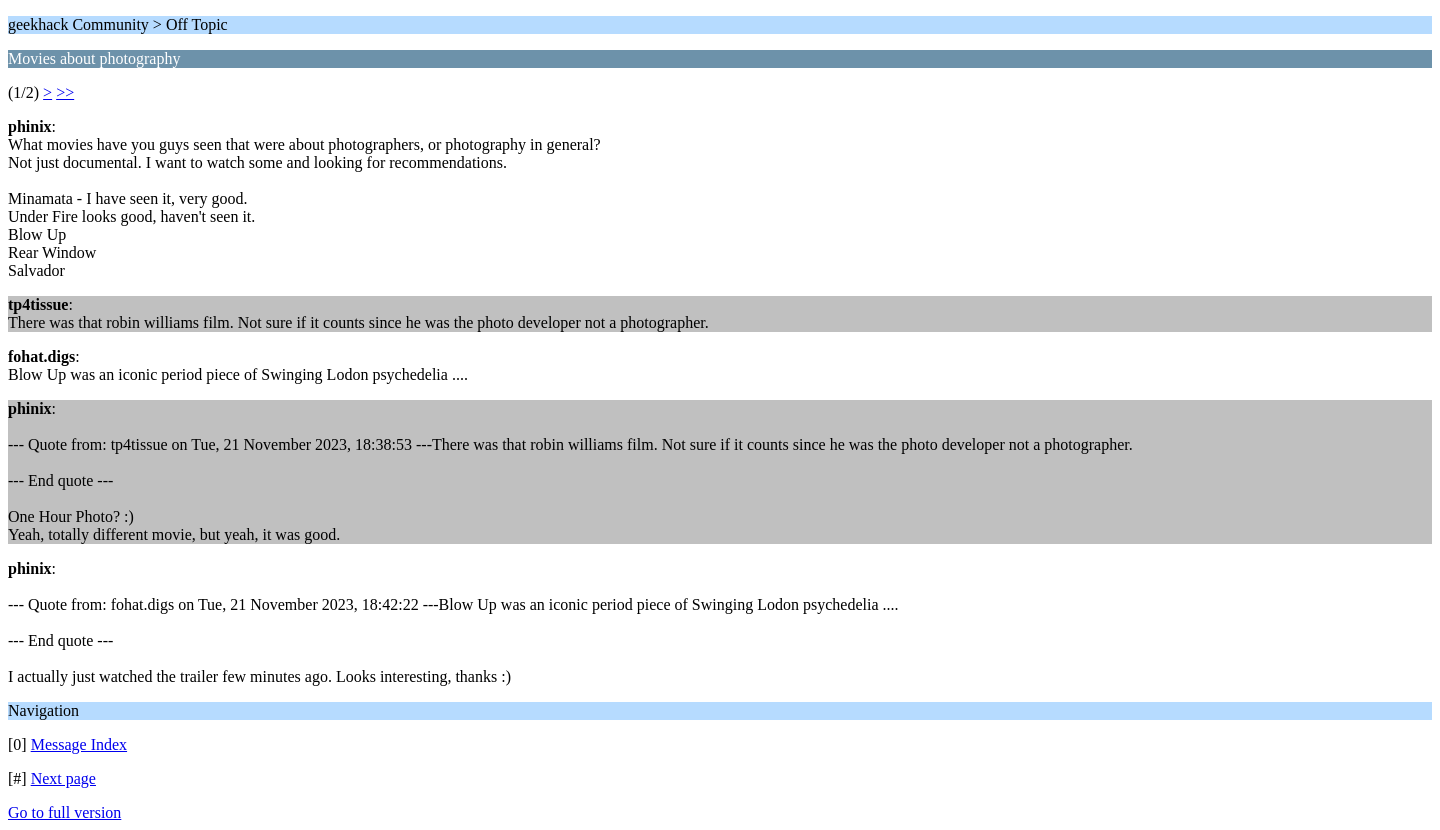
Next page (63, 778)
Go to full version (64, 812)
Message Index (79, 744)
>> (65, 92)
